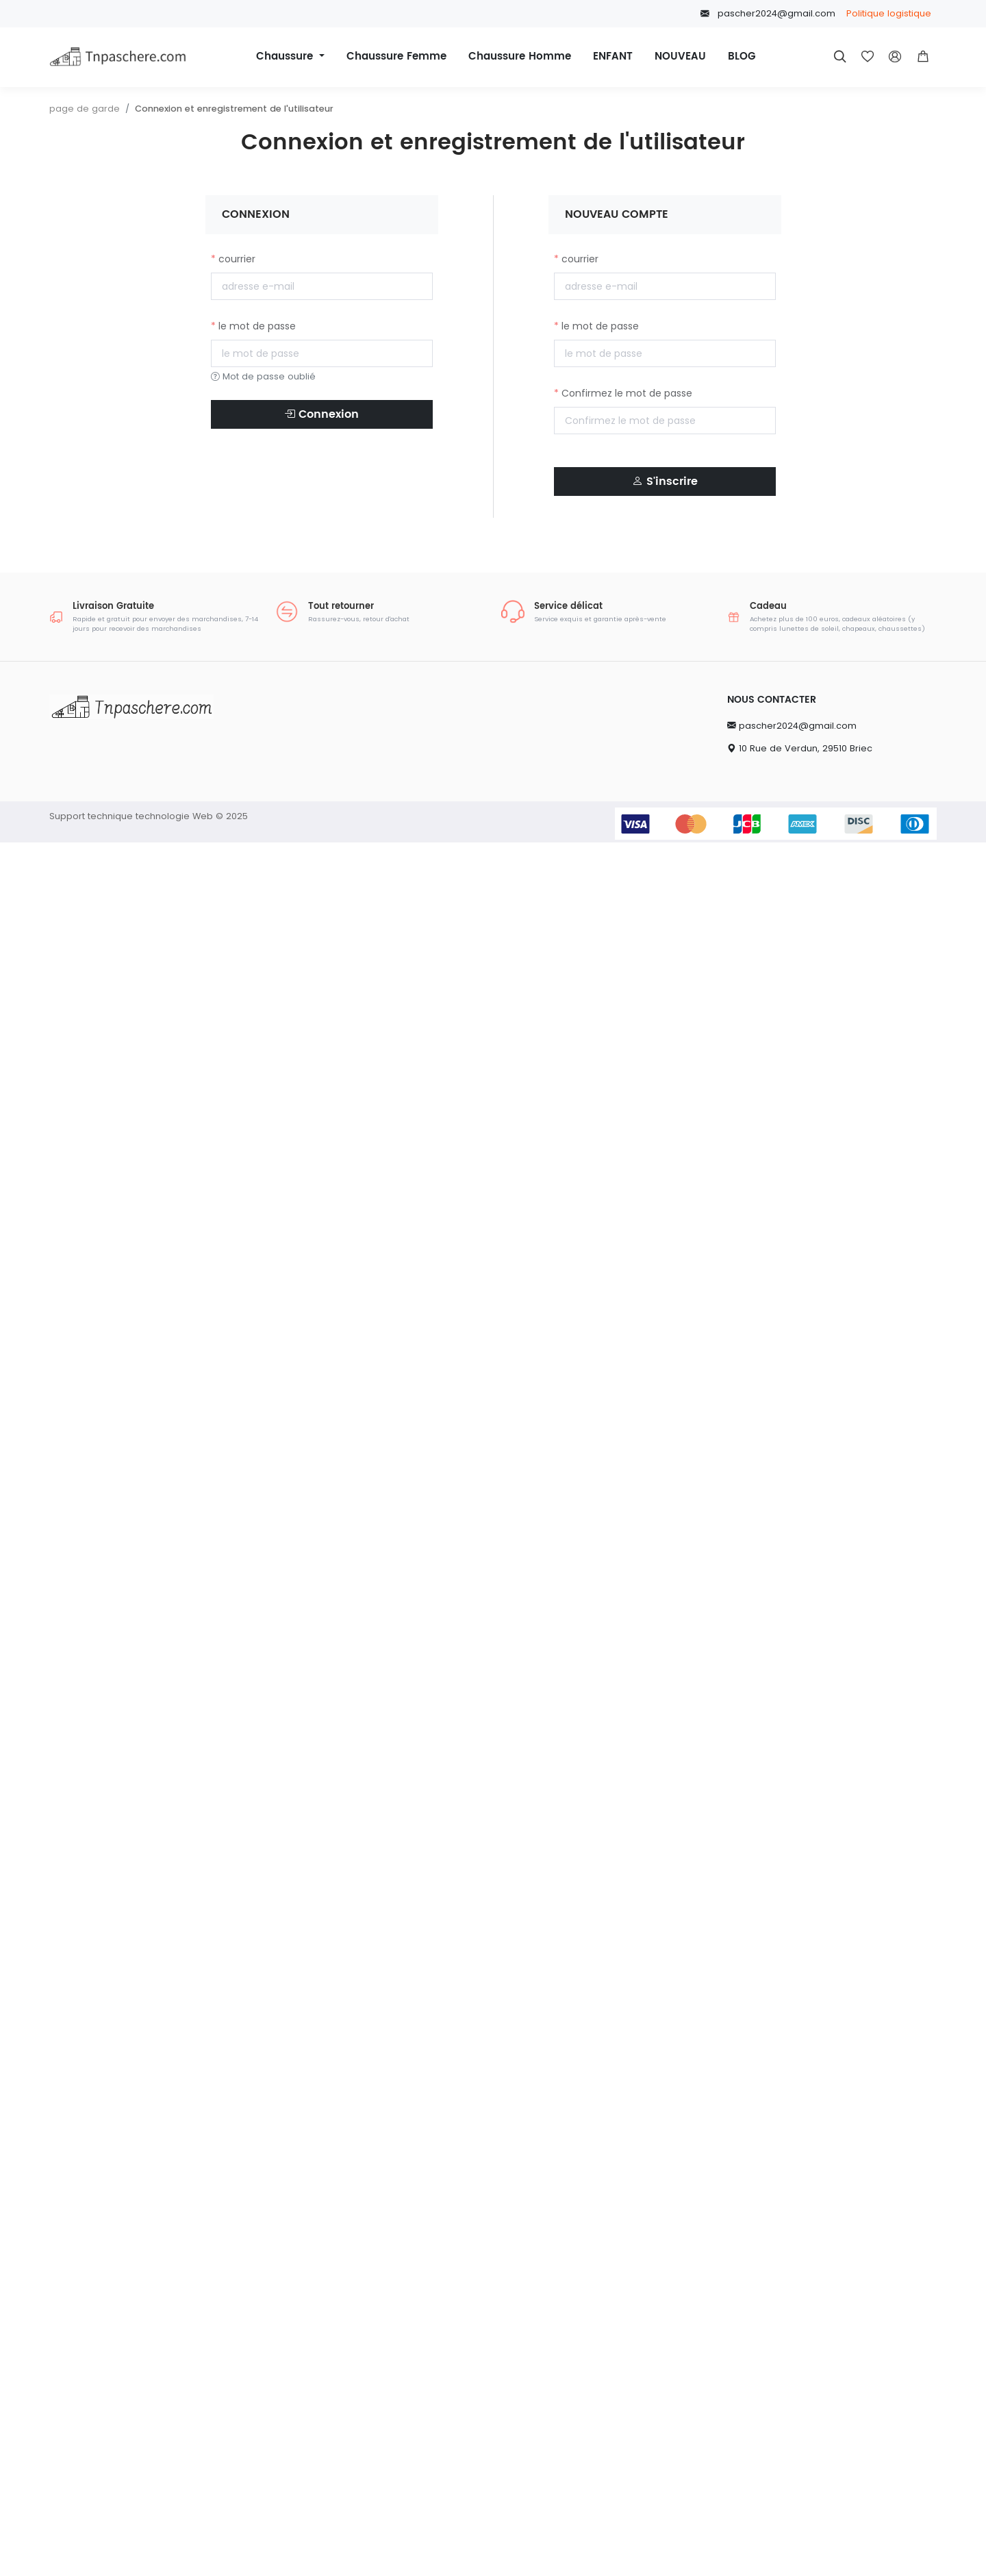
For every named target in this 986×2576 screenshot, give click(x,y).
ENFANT (613, 56)
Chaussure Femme (396, 56)
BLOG (742, 56)
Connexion (321, 414)
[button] (923, 56)
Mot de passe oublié (263, 376)
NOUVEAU (680, 56)
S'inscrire (665, 481)
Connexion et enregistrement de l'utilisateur (234, 108)
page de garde (84, 108)
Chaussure (286, 56)
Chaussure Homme (519, 56)
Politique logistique (888, 13)
